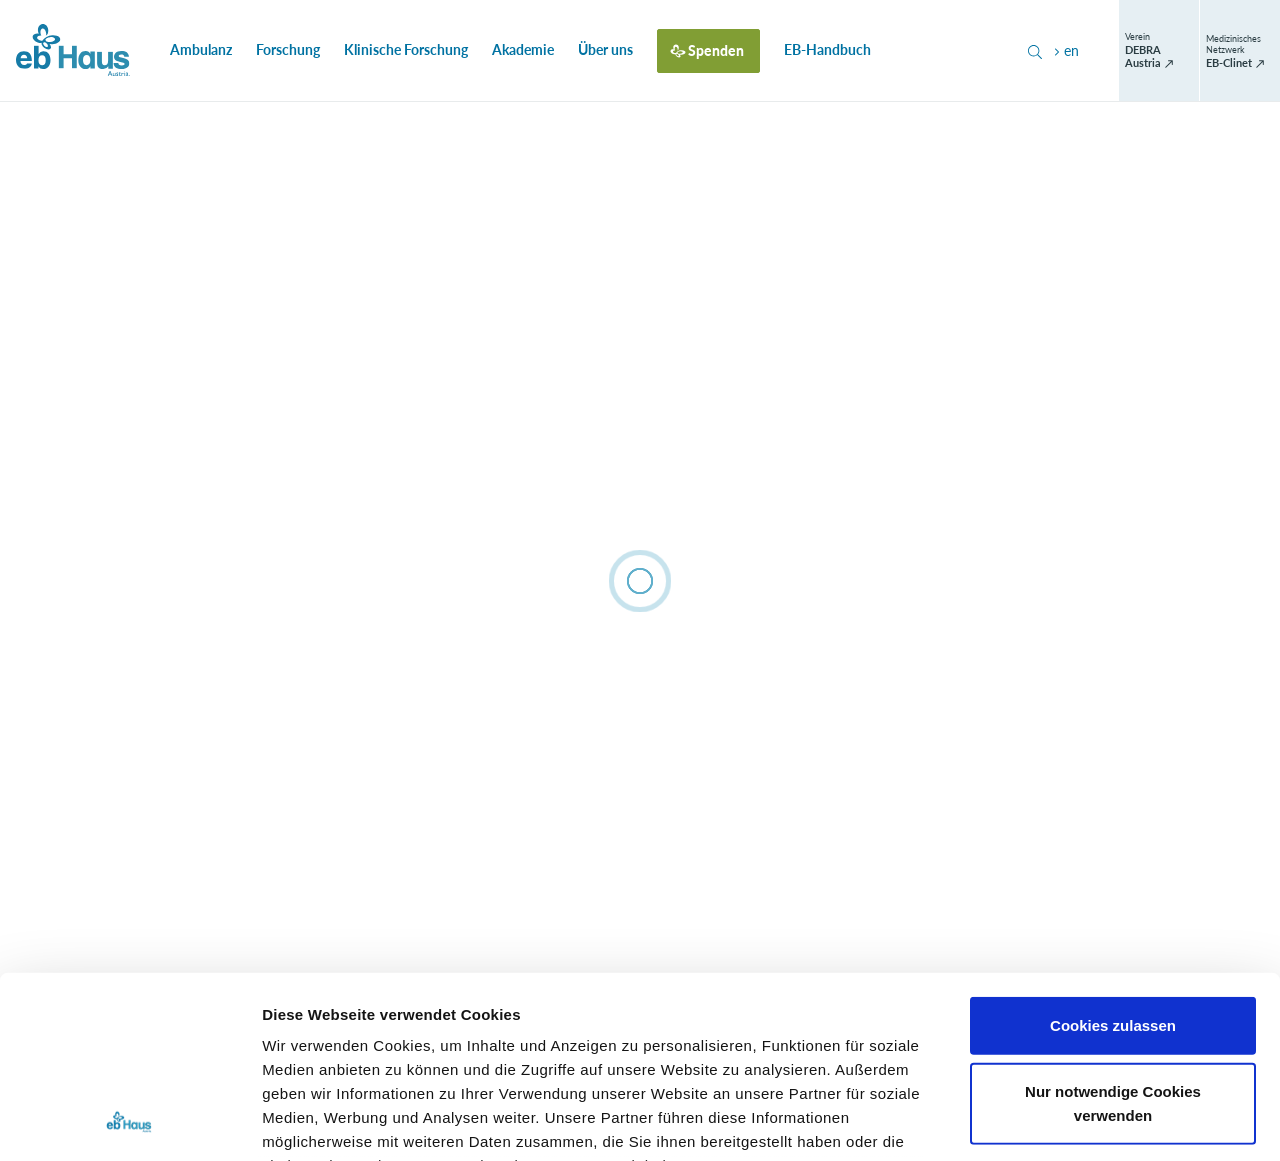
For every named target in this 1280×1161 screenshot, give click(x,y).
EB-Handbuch (827, 49)
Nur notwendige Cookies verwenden (1113, 932)
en (1064, 50)
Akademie (523, 49)
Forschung (288, 49)
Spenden (716, 50)
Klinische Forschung (406, 49)
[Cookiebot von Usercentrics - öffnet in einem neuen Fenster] (129, 1122)
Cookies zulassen (1113, 855)
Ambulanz (201, 49)
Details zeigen (1063, 1121)
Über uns (605, 49)
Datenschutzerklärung (701, 1043)
